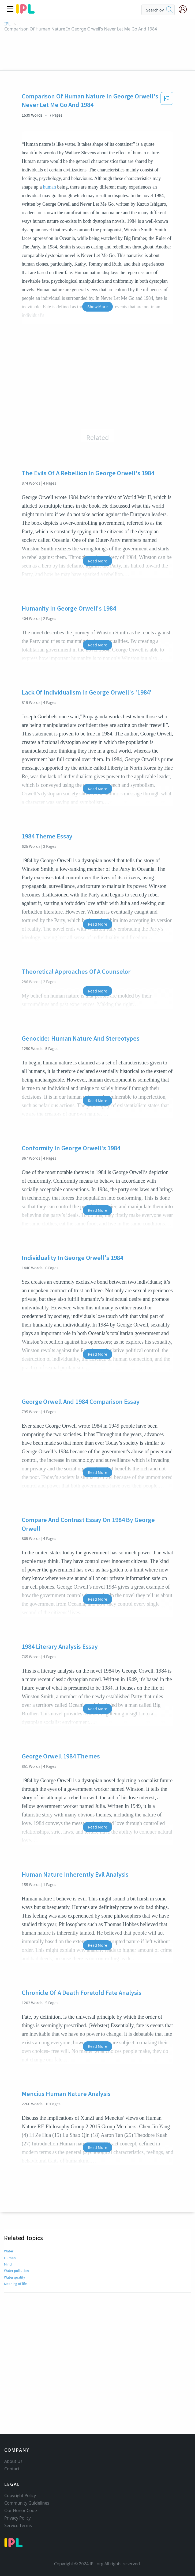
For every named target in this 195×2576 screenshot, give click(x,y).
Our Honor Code (20, 2510)
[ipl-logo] (25, 11)
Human (10, 2257)
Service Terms (18, 2525)
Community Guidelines (26, 2503)
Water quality (14, 2277)
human (49, 187)
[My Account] (185, 9)
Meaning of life (15, 2283)
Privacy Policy (17, 2518)
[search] (169, 10)
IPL (7, 24)
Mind (8, 2264)
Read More (97, 561)
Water (8, 2251)
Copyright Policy (20, 2495)
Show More (97, 306)
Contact (12, 2469)
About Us (13, 2461)
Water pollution (16, 2270)
